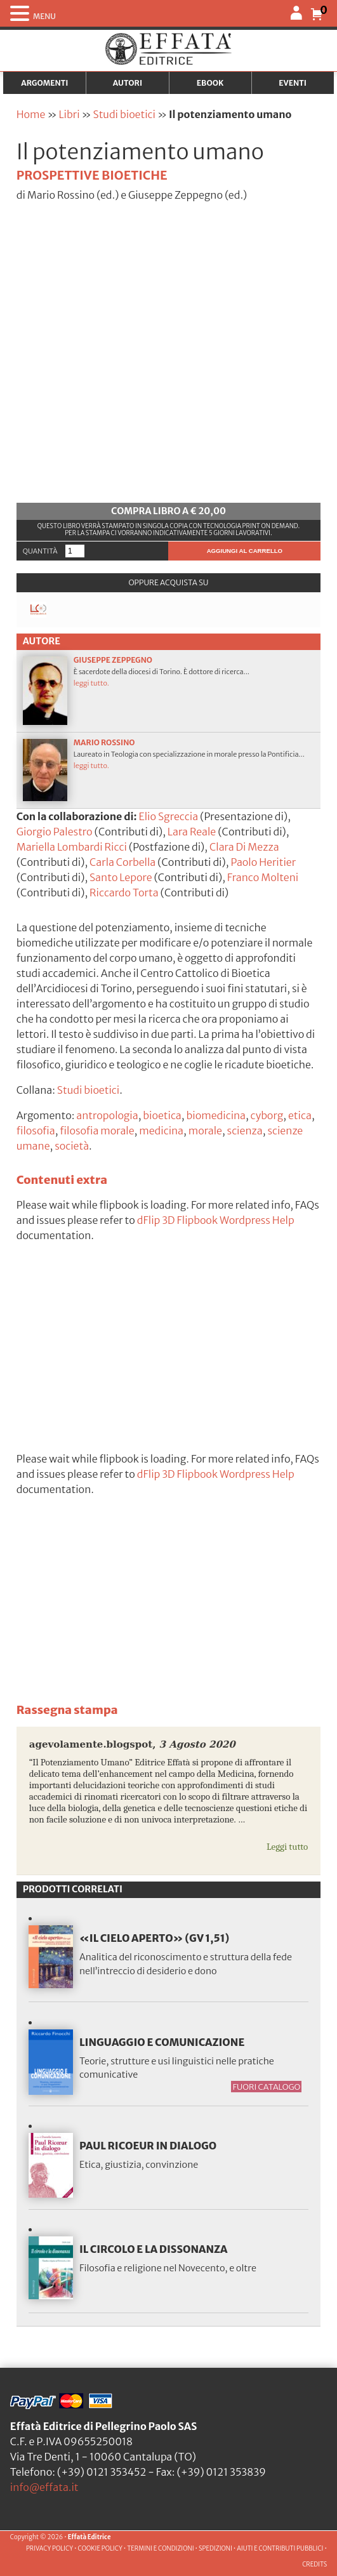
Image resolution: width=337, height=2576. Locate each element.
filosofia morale (97, 1130)
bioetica (162, 1115)
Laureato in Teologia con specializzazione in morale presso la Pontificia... (169, 770)
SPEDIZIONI (215, 2549)
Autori (127, 83)
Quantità (40, 551)
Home (31, 114)
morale (205, 1130)
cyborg (267, 1115)
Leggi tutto (287, 1846)
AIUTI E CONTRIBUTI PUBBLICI (280, 2549)
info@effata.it (44, 2487)
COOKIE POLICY (100, 2549)
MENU (44, 16)
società (72, 1145)
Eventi (293, 83)
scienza (245, 1130)
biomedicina (216, 1115)
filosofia (36, 1130)
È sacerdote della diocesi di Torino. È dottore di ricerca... (169, 690)
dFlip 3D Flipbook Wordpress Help (215, 1220)
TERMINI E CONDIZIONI (160, 2549)
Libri (68, 114)
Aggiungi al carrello (244, 550)
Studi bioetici (124, 114)
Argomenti (44, 83)
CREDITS (314, 2564)
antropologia (107, 1115)
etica (300, 1115)
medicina (161, 1130)
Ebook (210, 83)
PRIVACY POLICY (49, 2549)
